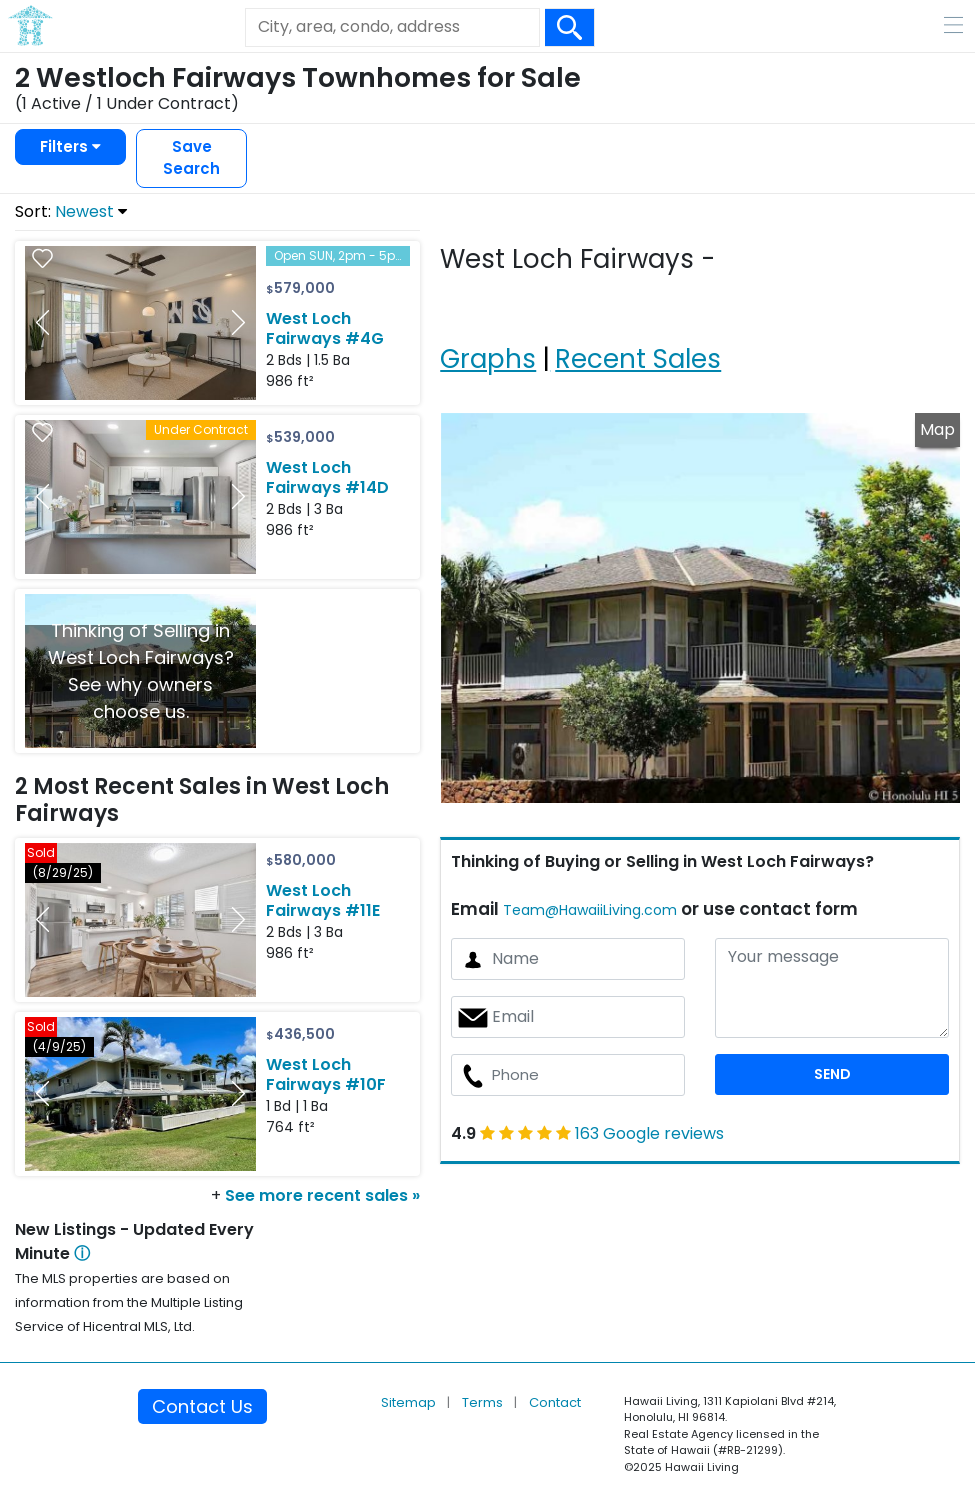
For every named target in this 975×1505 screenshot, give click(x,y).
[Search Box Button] (570, 27)
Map (937, 429)
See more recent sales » (322, 1195)
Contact (555, 1402)
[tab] (491, 334)
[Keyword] (392, 27)
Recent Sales (638, 359)
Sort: (71, 211)
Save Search (191, 158)
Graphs (488, 359)
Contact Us (202, 1406)
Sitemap (410, 1402)
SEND (832, 1074)
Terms (484, 1402)
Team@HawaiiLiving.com (590, 910)
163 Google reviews (649, 1133)
